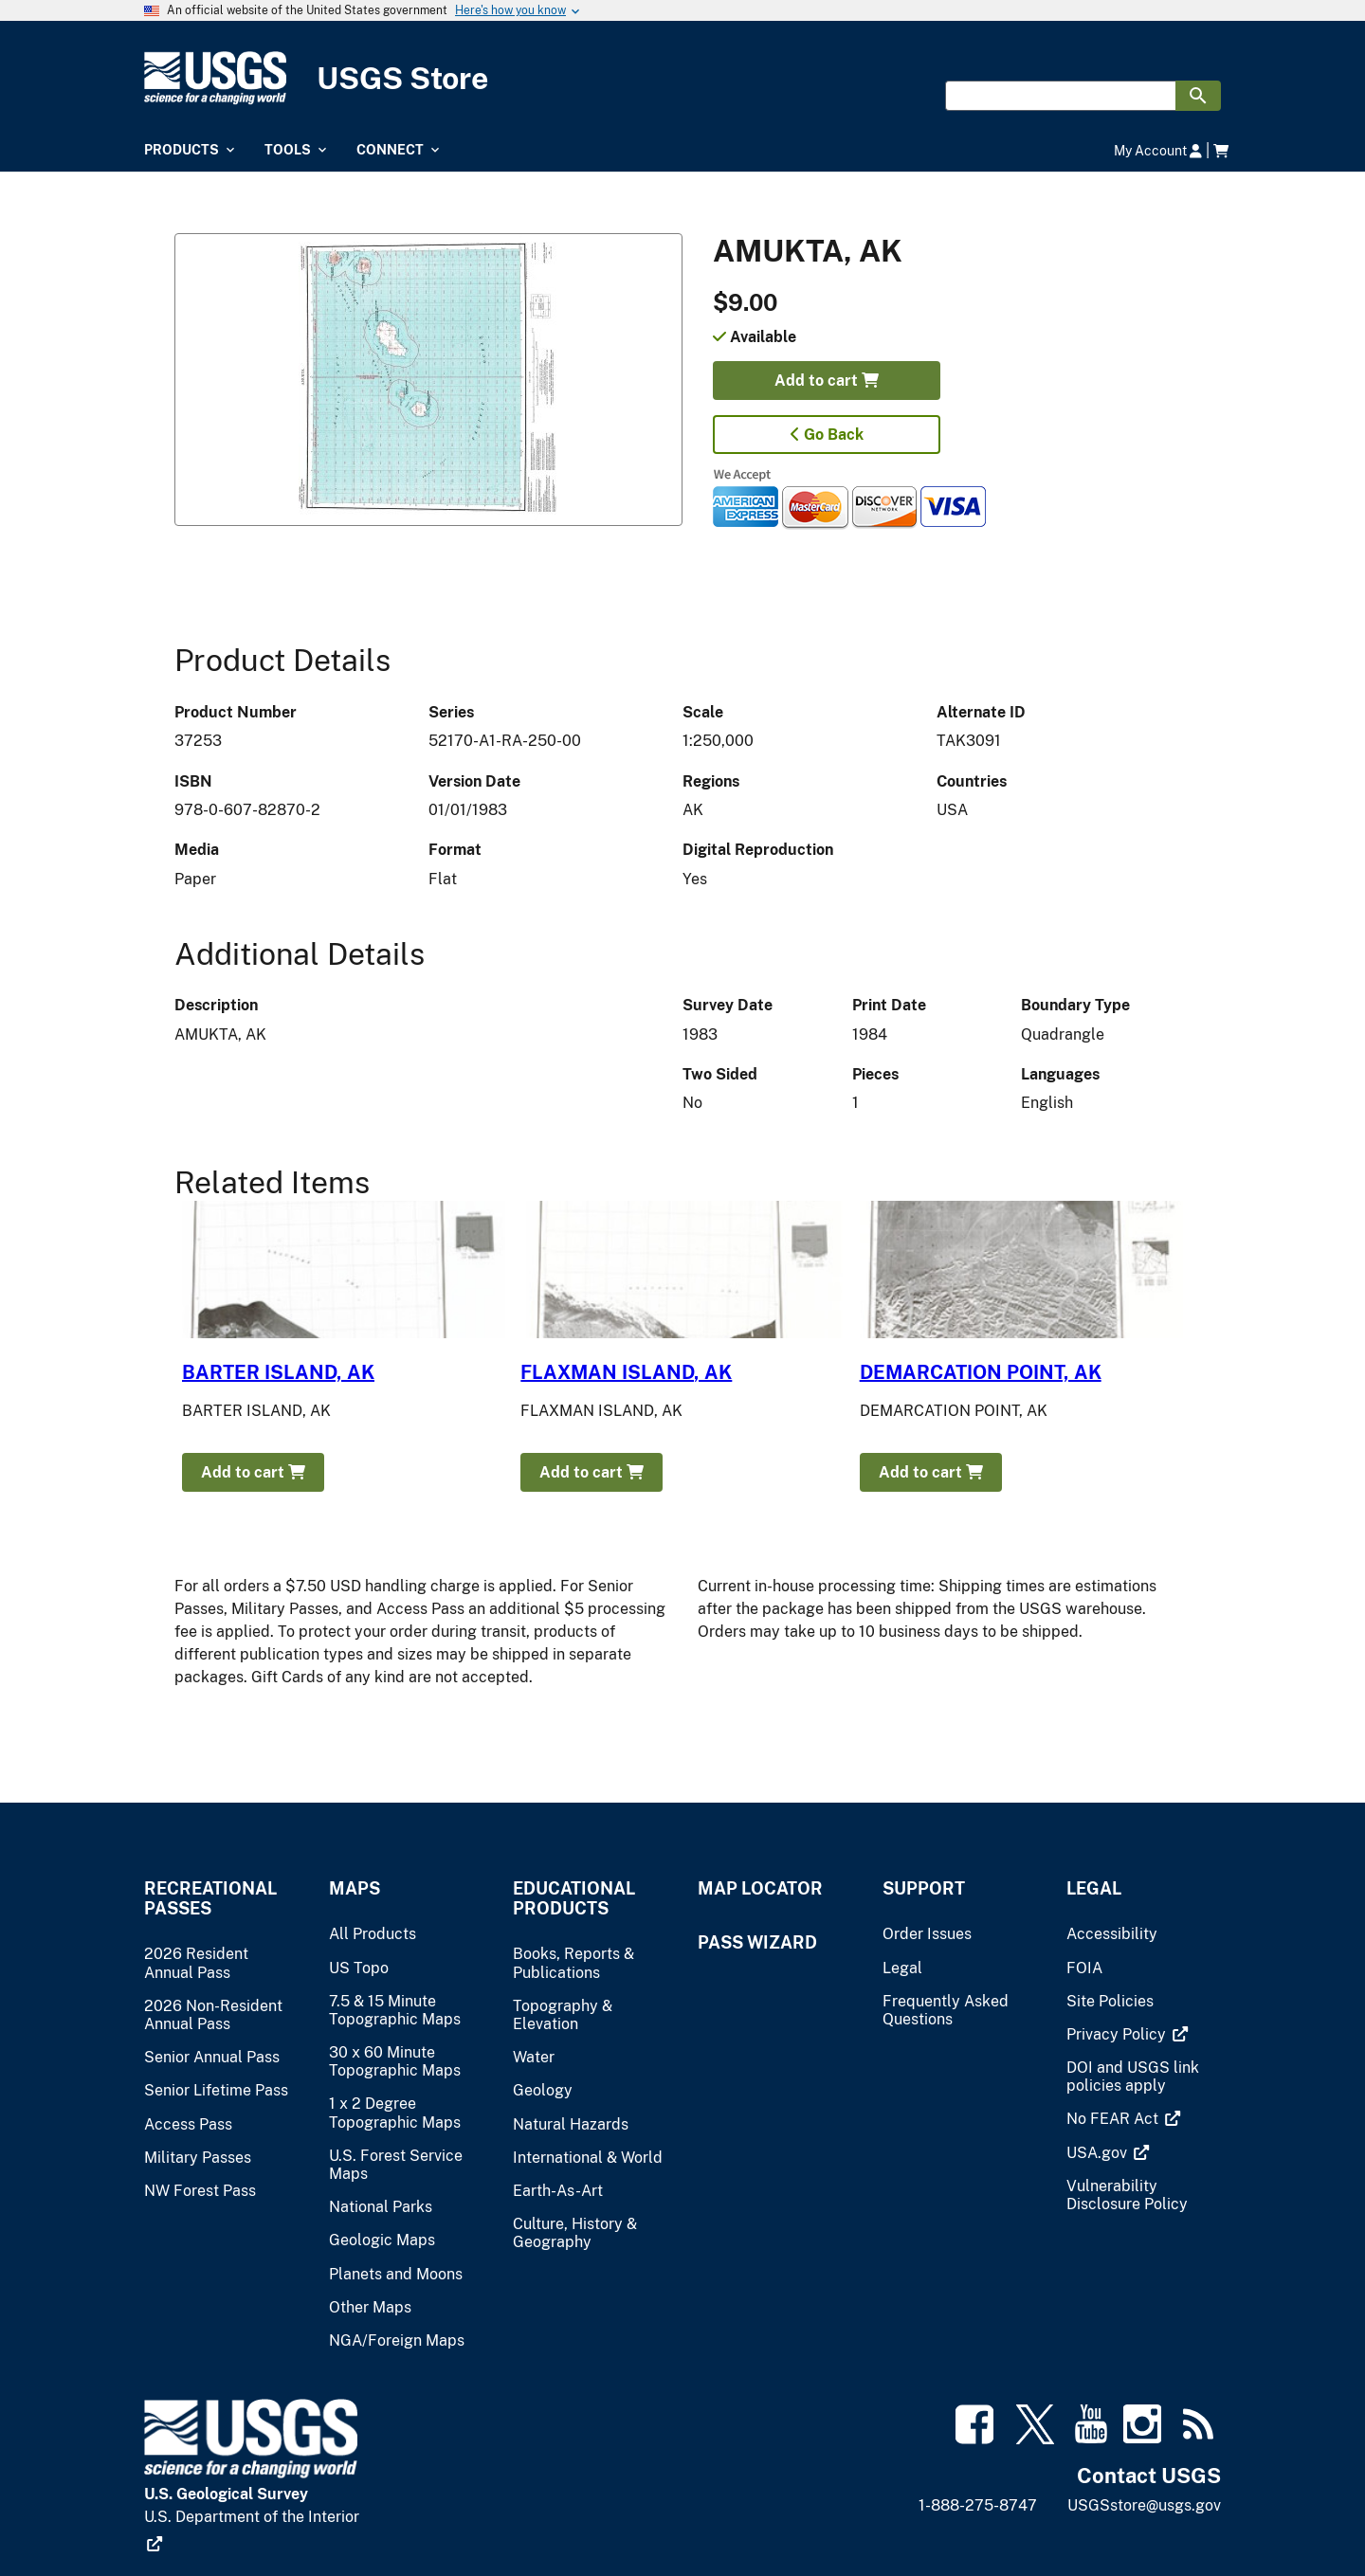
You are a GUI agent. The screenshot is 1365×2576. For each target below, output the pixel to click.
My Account (1158, 150)
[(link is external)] (1127, 2034)
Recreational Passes (210, 1898)
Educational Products (574, 1898)
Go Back (827, 435)
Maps (354, 1888)
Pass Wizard (757, 1942)
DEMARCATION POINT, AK (980, 1372)
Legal (1093, 1888)
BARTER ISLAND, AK (278, 1372)
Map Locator (760, 1888)
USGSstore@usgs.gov (1144, 2505)
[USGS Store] (322, 78)
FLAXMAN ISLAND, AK (626, 1372)
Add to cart (826, 381)
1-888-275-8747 (978, 2505)
